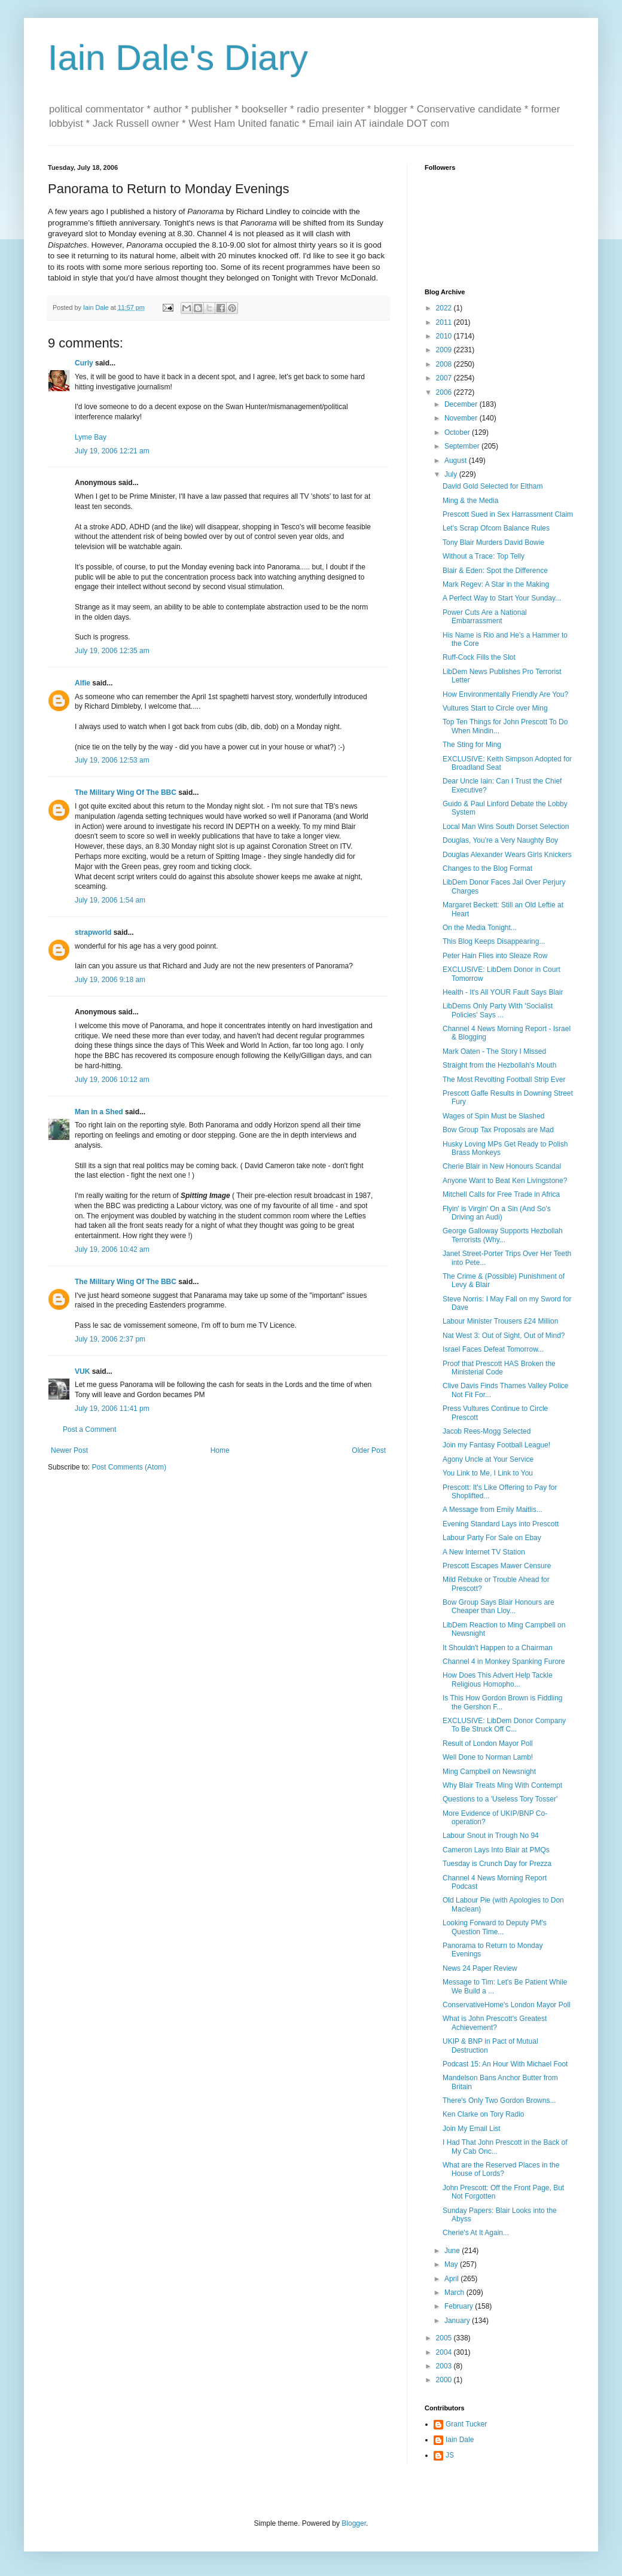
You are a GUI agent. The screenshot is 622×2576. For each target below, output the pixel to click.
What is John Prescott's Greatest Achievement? (495, 2022)
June (453, 2250)
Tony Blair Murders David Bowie (493, 542)
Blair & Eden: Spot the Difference (495, 570)
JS (450, 2455)
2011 (445, 322)
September (462, 446)
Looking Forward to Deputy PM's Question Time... (495, 1927)
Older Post (369, 1450)
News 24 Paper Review (480, 1968)
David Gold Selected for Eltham (492, 486)
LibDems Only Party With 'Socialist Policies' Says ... (498, 1010)
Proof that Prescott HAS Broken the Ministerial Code (499, 1367)
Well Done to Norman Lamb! (488, 1757)
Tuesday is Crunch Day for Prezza (497, 1863)
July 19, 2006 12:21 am (112, 451)
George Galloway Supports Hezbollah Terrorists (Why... (503, 1235)
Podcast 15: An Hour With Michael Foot (505, 2064)
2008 (445, 364)
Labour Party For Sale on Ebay (492, 1538)
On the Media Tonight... (480, 927)
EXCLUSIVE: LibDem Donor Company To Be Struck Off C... (504, 1725)
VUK (82, 1371)
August (456, 460)
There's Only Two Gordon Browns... (499, 2100)
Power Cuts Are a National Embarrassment (485, 616)
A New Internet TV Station (484, 1552)
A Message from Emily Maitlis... (492, 1509)
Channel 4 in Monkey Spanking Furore (504, 1661)
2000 (445, 2380)
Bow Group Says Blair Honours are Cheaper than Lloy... (498, 1606)
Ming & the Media (470, 500)
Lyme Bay (90, 437)
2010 (445, 336)
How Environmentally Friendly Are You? (505, 694)
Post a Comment (89, 1429)
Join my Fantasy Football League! (496, 1445)
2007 (445, 378)
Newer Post (69, 1450)
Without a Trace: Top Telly (484, 556)
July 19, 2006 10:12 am (112, 1079)
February (459, 2306)
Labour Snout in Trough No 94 (491, 1835)
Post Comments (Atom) (129, 1467)
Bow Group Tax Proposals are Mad (498, 1130)
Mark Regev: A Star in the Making (496, 584)
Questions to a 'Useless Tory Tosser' (500, 1799)
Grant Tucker (466, 2424)
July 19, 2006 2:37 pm (110, 1339)
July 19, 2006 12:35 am (112, 651)
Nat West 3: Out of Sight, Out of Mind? (504, 1335)
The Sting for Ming (472, 744)
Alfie (82, 683)
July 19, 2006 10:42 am (112, 1249)
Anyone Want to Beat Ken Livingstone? (505, 1180)
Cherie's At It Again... (476, 2233)
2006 (445, 392)
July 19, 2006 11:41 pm (112, 1408)
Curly (84, 363)
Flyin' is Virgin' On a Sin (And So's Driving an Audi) (497, 1213)
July (451, 474)
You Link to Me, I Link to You (488, 1473)
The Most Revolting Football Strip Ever (504, 1079)
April (452, 2279)
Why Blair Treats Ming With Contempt (502, 1785)
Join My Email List (472, 2128)
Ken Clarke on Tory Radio (484, 2114)
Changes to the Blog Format (487, 868)
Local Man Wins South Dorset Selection (506, 826)
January (458, 2320)
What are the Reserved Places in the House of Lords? (501, 2169)
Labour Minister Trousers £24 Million (500, 1321)
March (455, 2292)
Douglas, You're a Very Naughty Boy (500, 840)
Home (220, 1450)
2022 (445, 308)
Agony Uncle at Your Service (488, 1459)
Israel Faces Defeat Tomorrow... (493, 1349)
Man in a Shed (99, 1112)
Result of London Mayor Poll (488, 1743)
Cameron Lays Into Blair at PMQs (496, 1850)
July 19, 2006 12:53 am (112, 760)
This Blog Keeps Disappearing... (494, 941)
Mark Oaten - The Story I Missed (494, 1051)
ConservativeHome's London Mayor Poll (507, 2005)
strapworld (93, 932)
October (458, 432)
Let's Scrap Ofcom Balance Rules (496, 528)
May (452, 2264)
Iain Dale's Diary (178, 58)
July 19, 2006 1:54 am (110, 900)
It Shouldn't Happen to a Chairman (498, 1648)
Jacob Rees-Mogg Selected (486, 1431)
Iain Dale (460, 2439)
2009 (445, 350)
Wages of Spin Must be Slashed (493, 1116)
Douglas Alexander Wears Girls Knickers (507, 854)
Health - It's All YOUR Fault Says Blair (503, 992)
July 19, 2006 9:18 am (110, 979)
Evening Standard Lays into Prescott (501, 1524)
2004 (445, 2352)
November (462, 418)
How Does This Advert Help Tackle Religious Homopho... (498, 1679)
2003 (445, 2366)
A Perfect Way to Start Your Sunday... (502, 598)
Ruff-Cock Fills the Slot (479, 657)
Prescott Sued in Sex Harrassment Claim (508, 514)
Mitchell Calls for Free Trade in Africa (501, 1194)
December (462, 404)
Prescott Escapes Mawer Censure (497, 1566)
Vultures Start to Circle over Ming (495, 708)
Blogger (354, 2523)
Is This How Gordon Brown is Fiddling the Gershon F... (503, 1702)
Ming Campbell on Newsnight (489, 1771)
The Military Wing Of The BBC (125, 792)
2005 (445, 2338)
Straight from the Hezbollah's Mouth (499, 1065)
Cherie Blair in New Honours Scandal (502, 1166)
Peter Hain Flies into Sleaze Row (495, 956)
